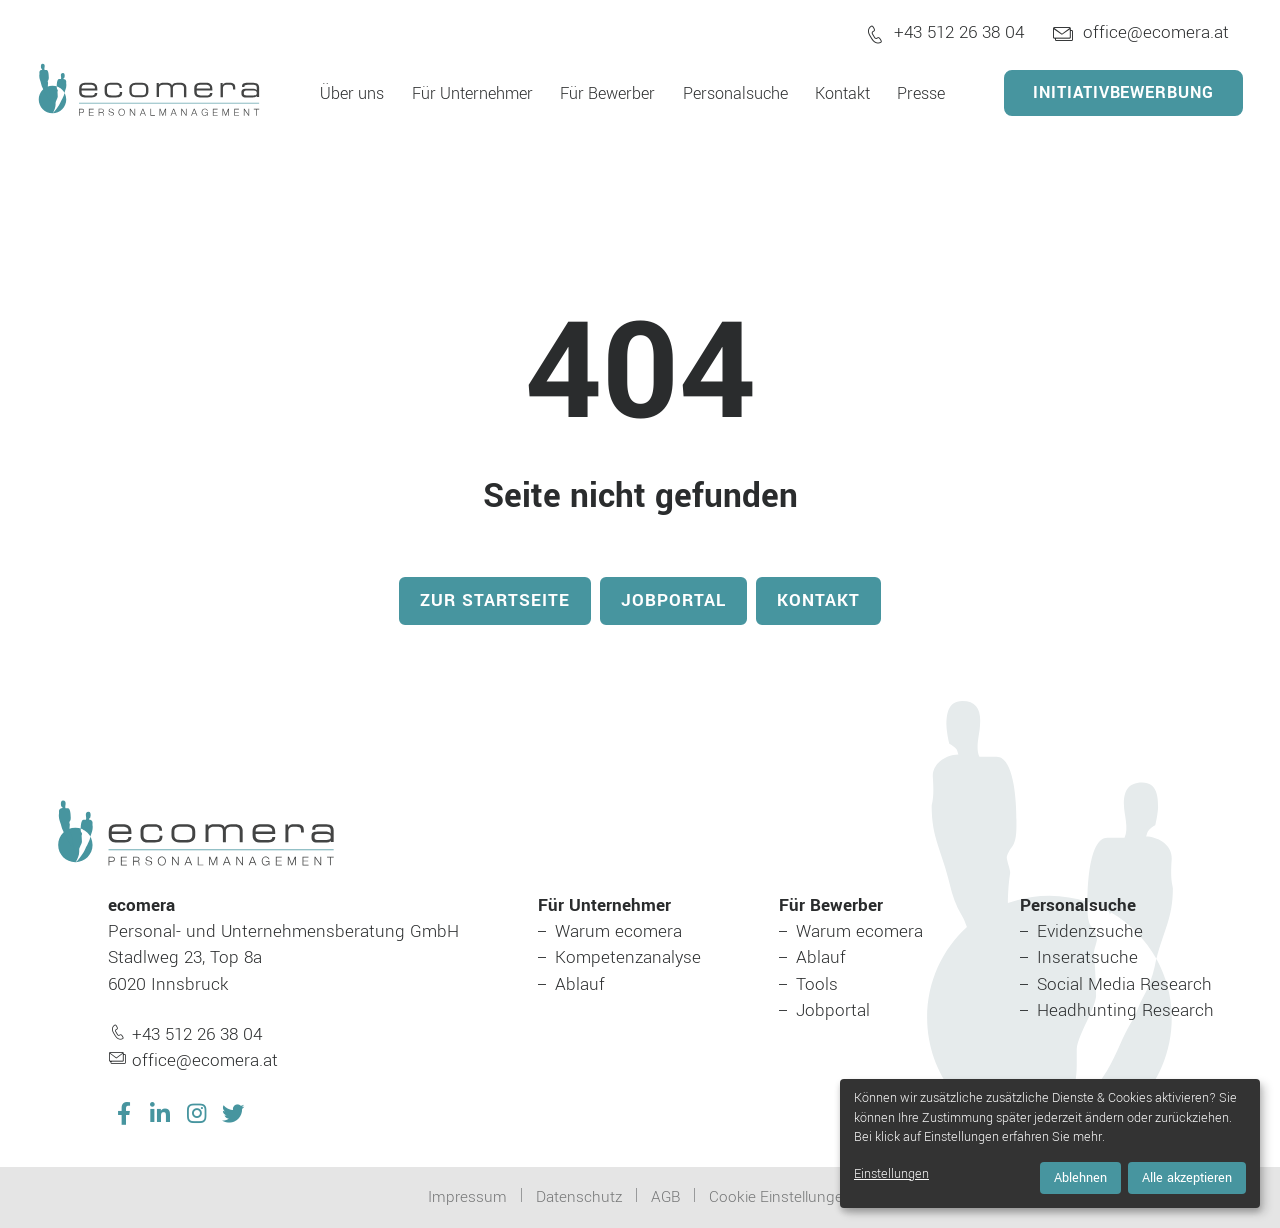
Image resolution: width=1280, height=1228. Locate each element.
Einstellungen (891, 1174)
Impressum (467, 1197)
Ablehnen (1080, 1178)
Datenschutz (579, 1197)
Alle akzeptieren (1187, 1178)
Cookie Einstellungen (780, 1197)
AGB (665, 1197)
